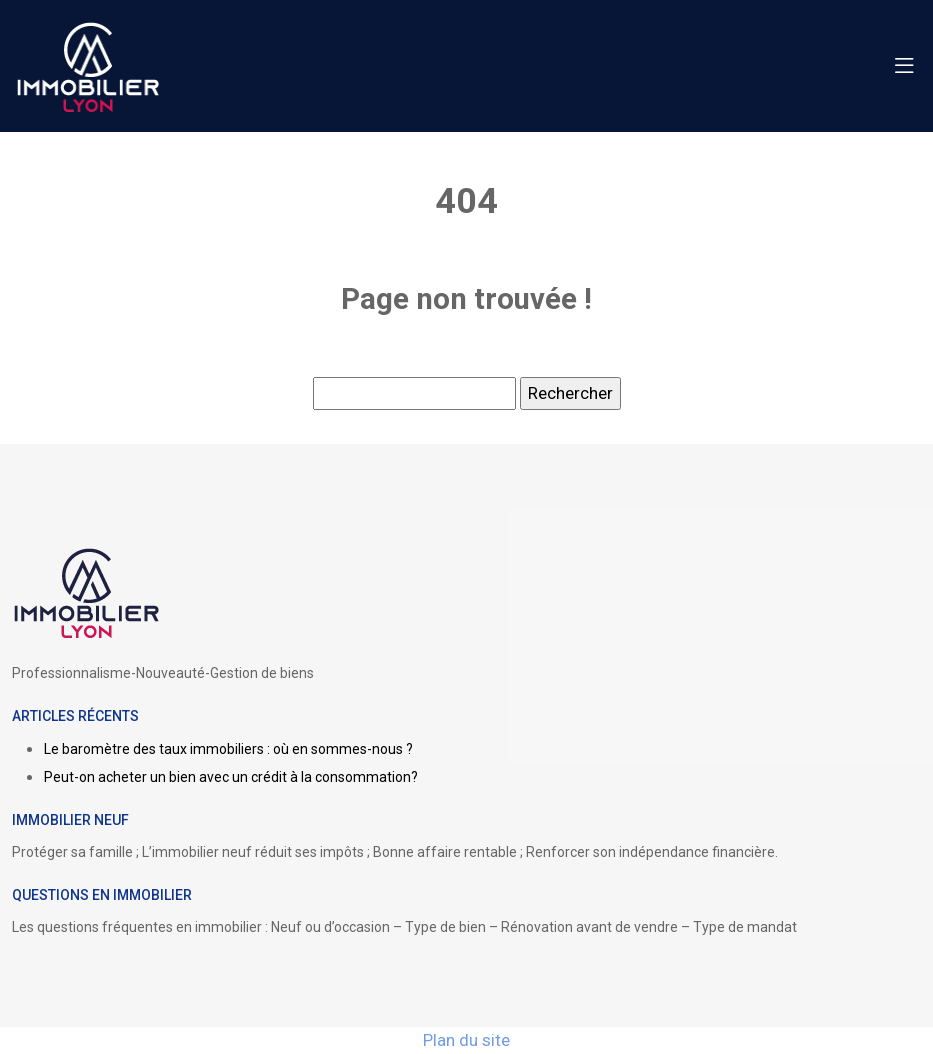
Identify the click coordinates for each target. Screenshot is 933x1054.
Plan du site (466, 1040)
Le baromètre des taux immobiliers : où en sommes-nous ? (228, 749)
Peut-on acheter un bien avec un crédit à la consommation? (231, 777)
